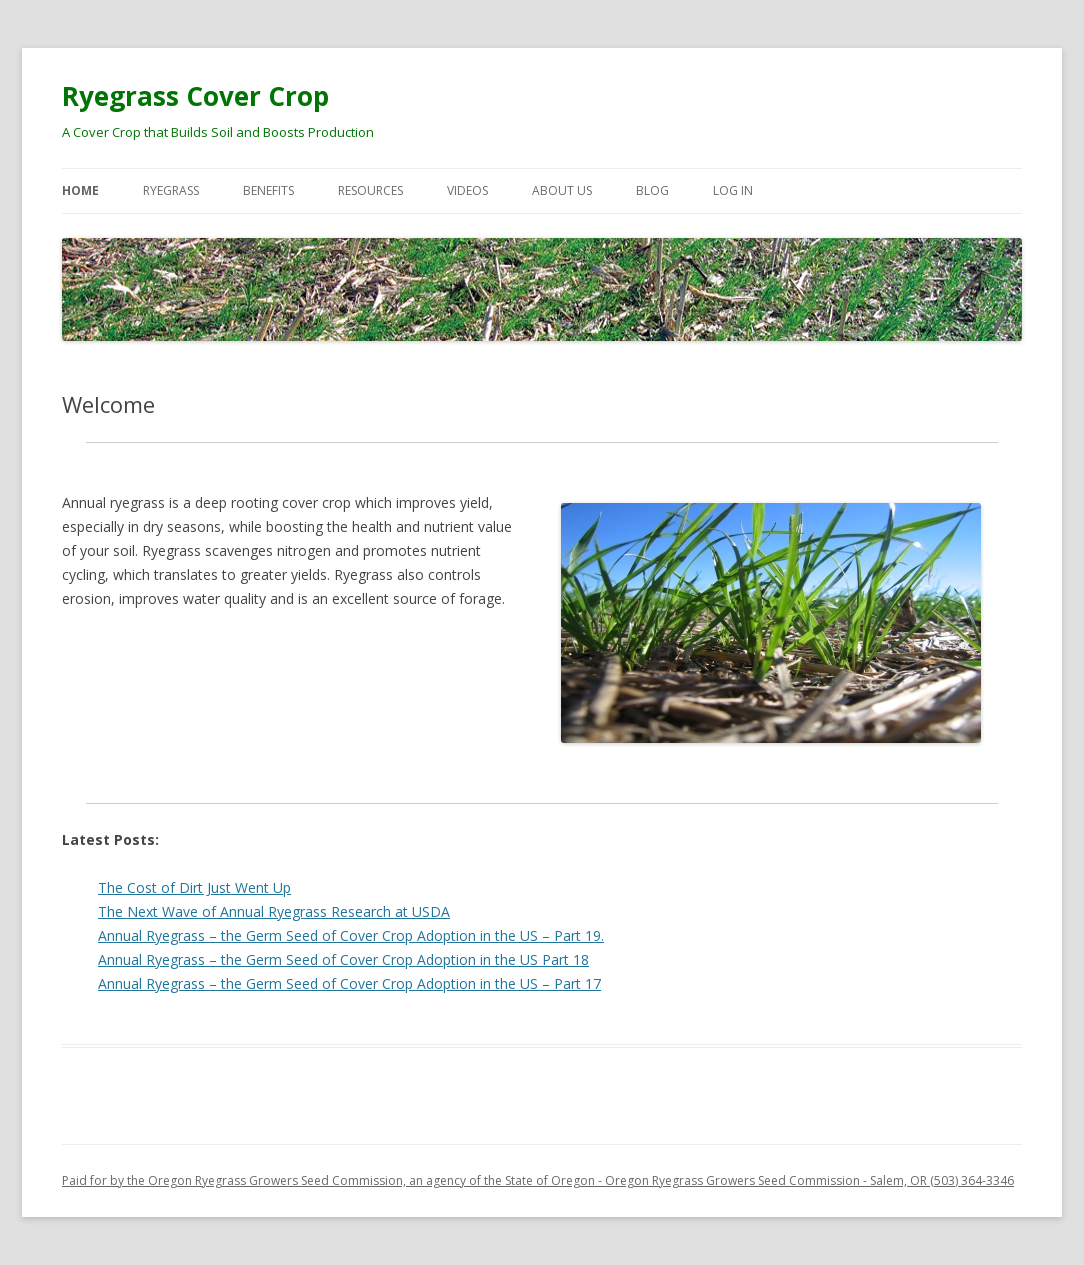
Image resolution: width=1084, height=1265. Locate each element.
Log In (733, 190)
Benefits (268, 190)
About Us (562, 190)
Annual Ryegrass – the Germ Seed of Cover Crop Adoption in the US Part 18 (343, 959)
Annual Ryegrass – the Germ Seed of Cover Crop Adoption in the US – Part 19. (351, 935)
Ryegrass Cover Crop (195, 96)
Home (80, 190)
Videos (467, 190)
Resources (370, 190)
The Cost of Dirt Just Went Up (194, 887)
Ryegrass (171, 190)
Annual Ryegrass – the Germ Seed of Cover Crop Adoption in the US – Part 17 (349, 983)
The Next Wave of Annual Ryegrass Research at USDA (274, 911)
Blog (652, 190)
